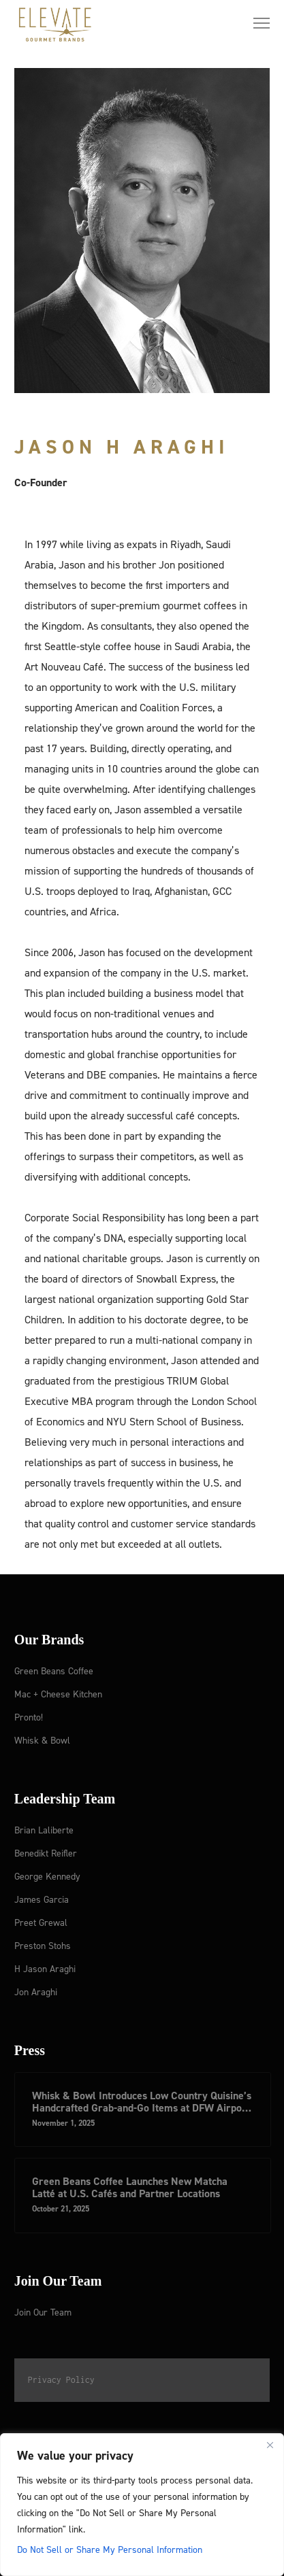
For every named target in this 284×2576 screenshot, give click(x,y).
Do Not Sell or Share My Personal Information (109, 2549)
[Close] (270, 2445)
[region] (142, 2504)
